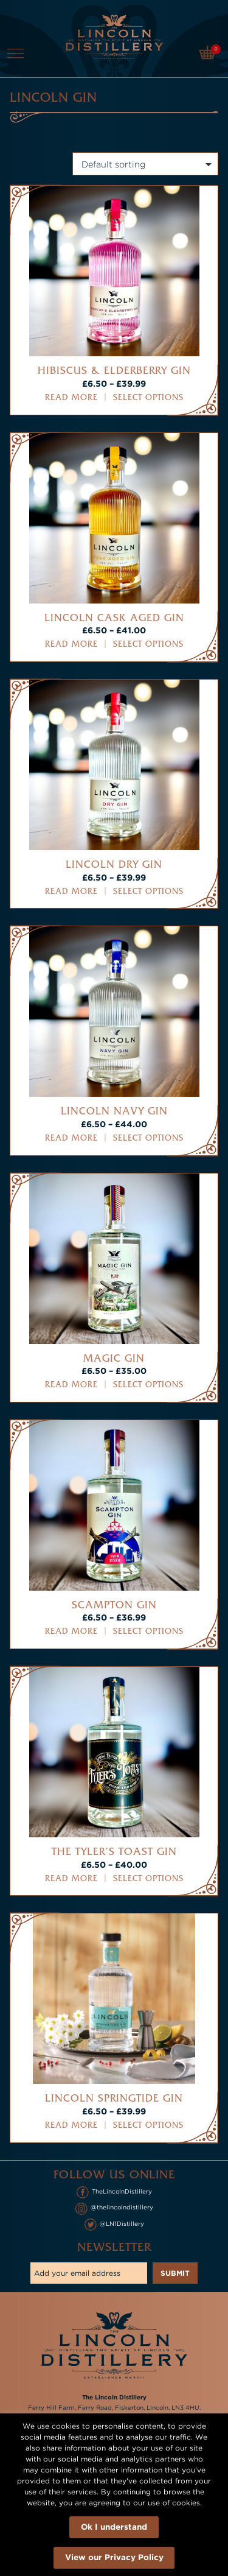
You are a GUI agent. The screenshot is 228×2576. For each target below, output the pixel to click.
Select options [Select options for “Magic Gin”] (148, 1384)
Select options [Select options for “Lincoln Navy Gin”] (148, 1137)
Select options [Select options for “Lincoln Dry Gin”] (148, 891)
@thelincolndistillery (114, 2209)
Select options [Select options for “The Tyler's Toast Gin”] (148, 1878)
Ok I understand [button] (114, 2526)
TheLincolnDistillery (114, 2192)
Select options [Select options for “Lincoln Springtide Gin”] (148, 2125)
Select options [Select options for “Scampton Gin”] (148, 1631)
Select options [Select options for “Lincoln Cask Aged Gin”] (148, 644)
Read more (71, 397)
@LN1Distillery (114, 2225)
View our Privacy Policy (114, 2556)
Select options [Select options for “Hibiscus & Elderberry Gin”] (148, 397)
